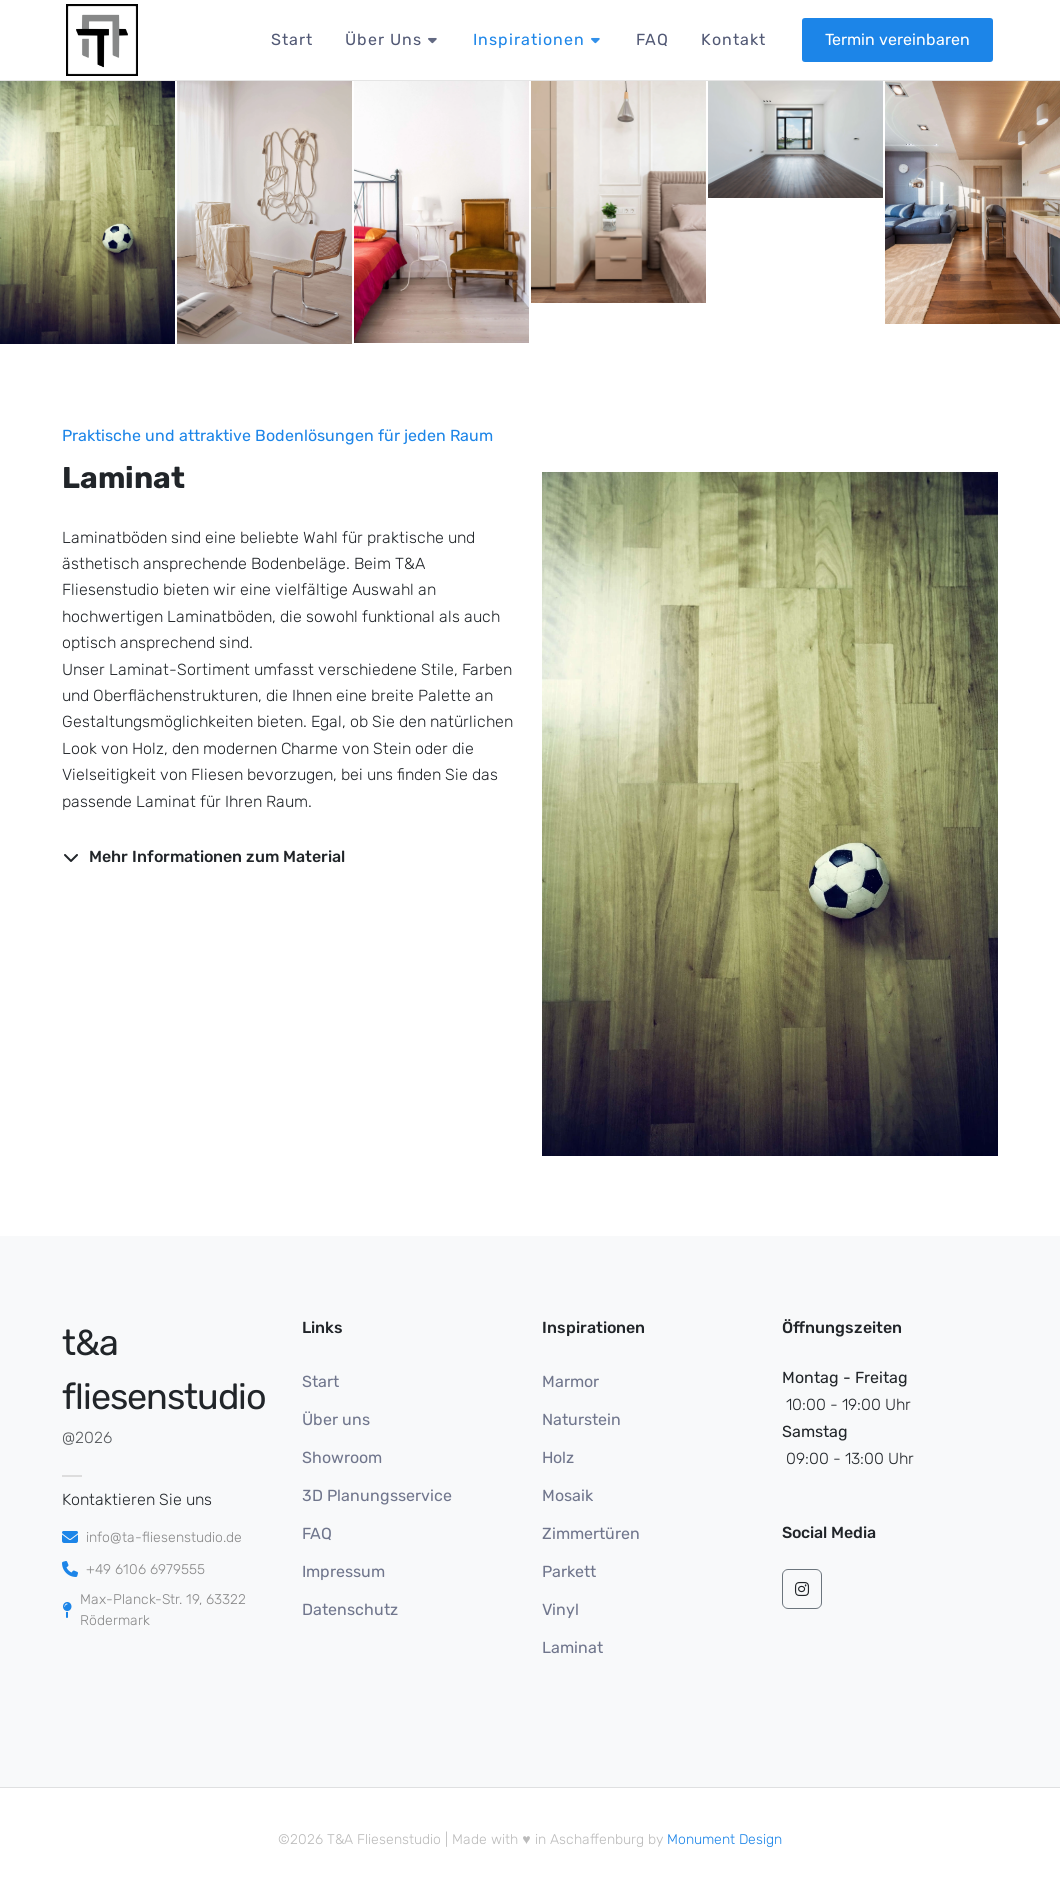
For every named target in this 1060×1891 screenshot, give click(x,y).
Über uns (336, 1419)
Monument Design (724, 1839)
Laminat (572, 1647)
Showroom (342, 1457)
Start (320, 1381)
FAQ (317, 1533)
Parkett (569, 1571)
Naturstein (581, 1419)
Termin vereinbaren (897, 39)
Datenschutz (350, 1609)
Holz (558, 1457)
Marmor (570, 1381)
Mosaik (567, 1495)
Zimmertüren (591, 1533)
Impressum (343, 1571)
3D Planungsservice (377, 1495)
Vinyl (560, 1609)
